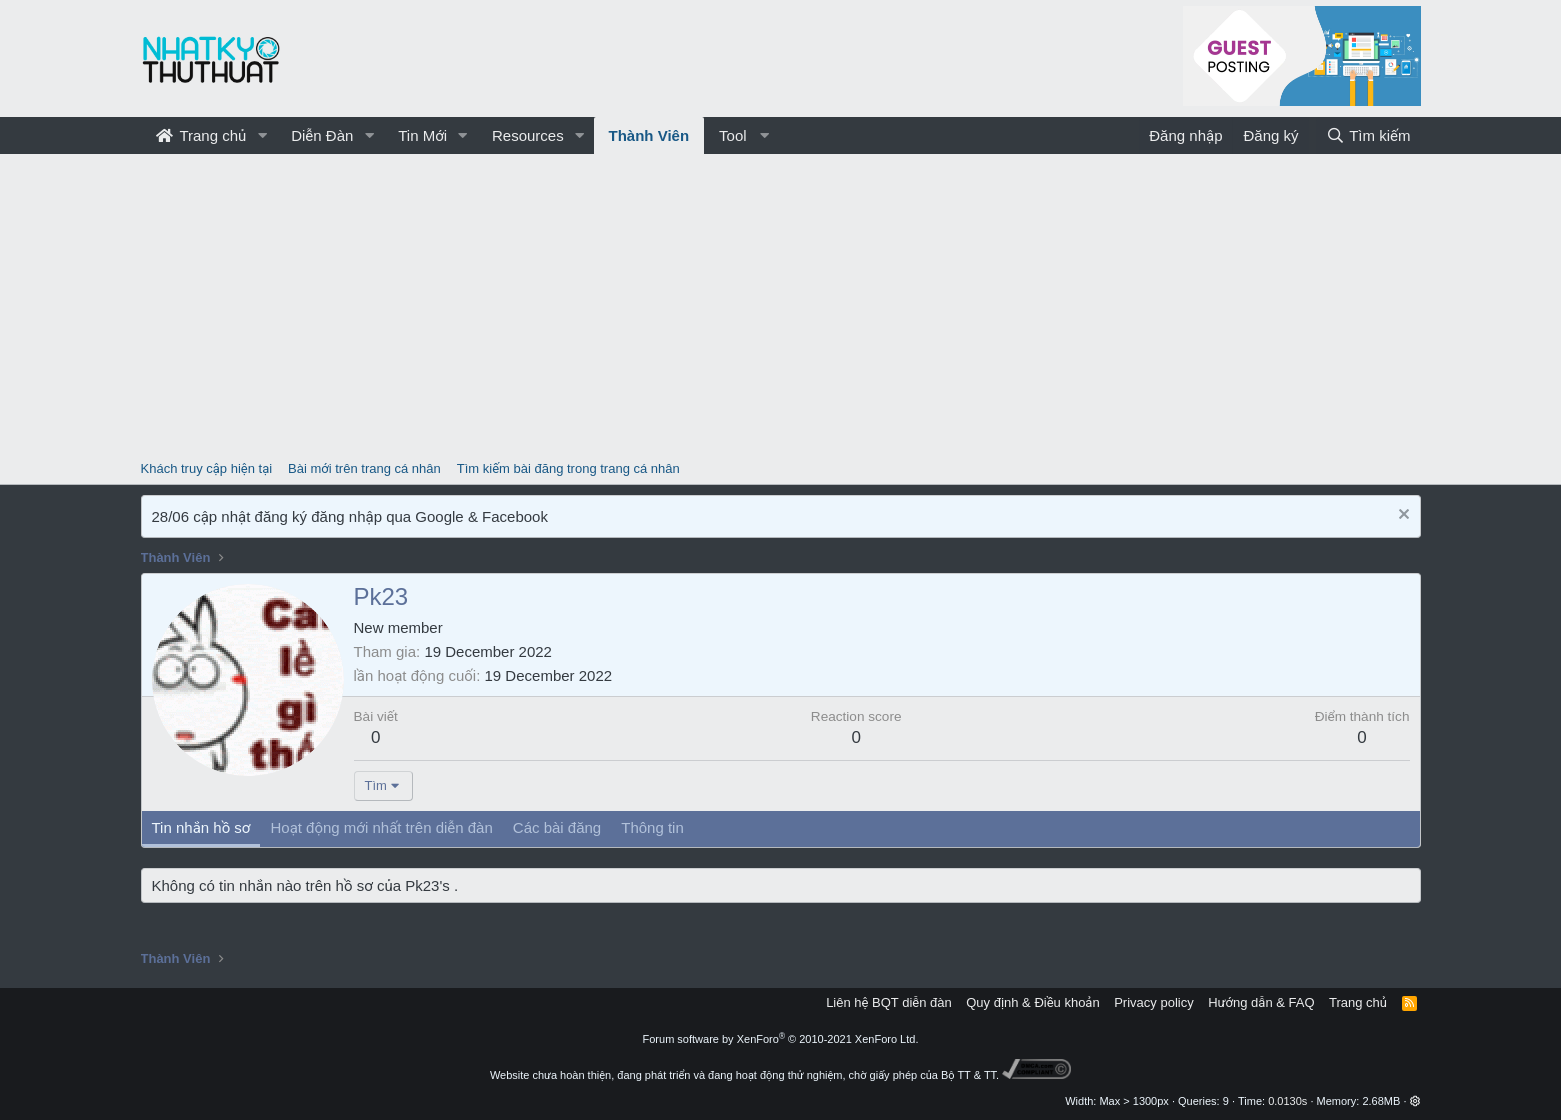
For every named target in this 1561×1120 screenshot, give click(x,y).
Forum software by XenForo (781, 1039)
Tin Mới (422, 135)
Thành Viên (649, 135)
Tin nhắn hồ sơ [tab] (201, 827)
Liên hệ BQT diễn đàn (889, 1002)
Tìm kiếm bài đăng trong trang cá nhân (568, 468)
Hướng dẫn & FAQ (1261, 1002)
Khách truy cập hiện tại (207, 468)
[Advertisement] (781, 304)
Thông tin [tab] (652, 827)
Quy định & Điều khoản (1032, 1002)
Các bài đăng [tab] (557, 827)
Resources (528, 135)
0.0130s (1287, 1101)
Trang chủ (201, 135)
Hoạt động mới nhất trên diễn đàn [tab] (381, 827)
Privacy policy (1153, 1002)
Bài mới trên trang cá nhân (364, 468)
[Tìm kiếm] (1368, 135)
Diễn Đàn (322, 135)
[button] (262, 135)
